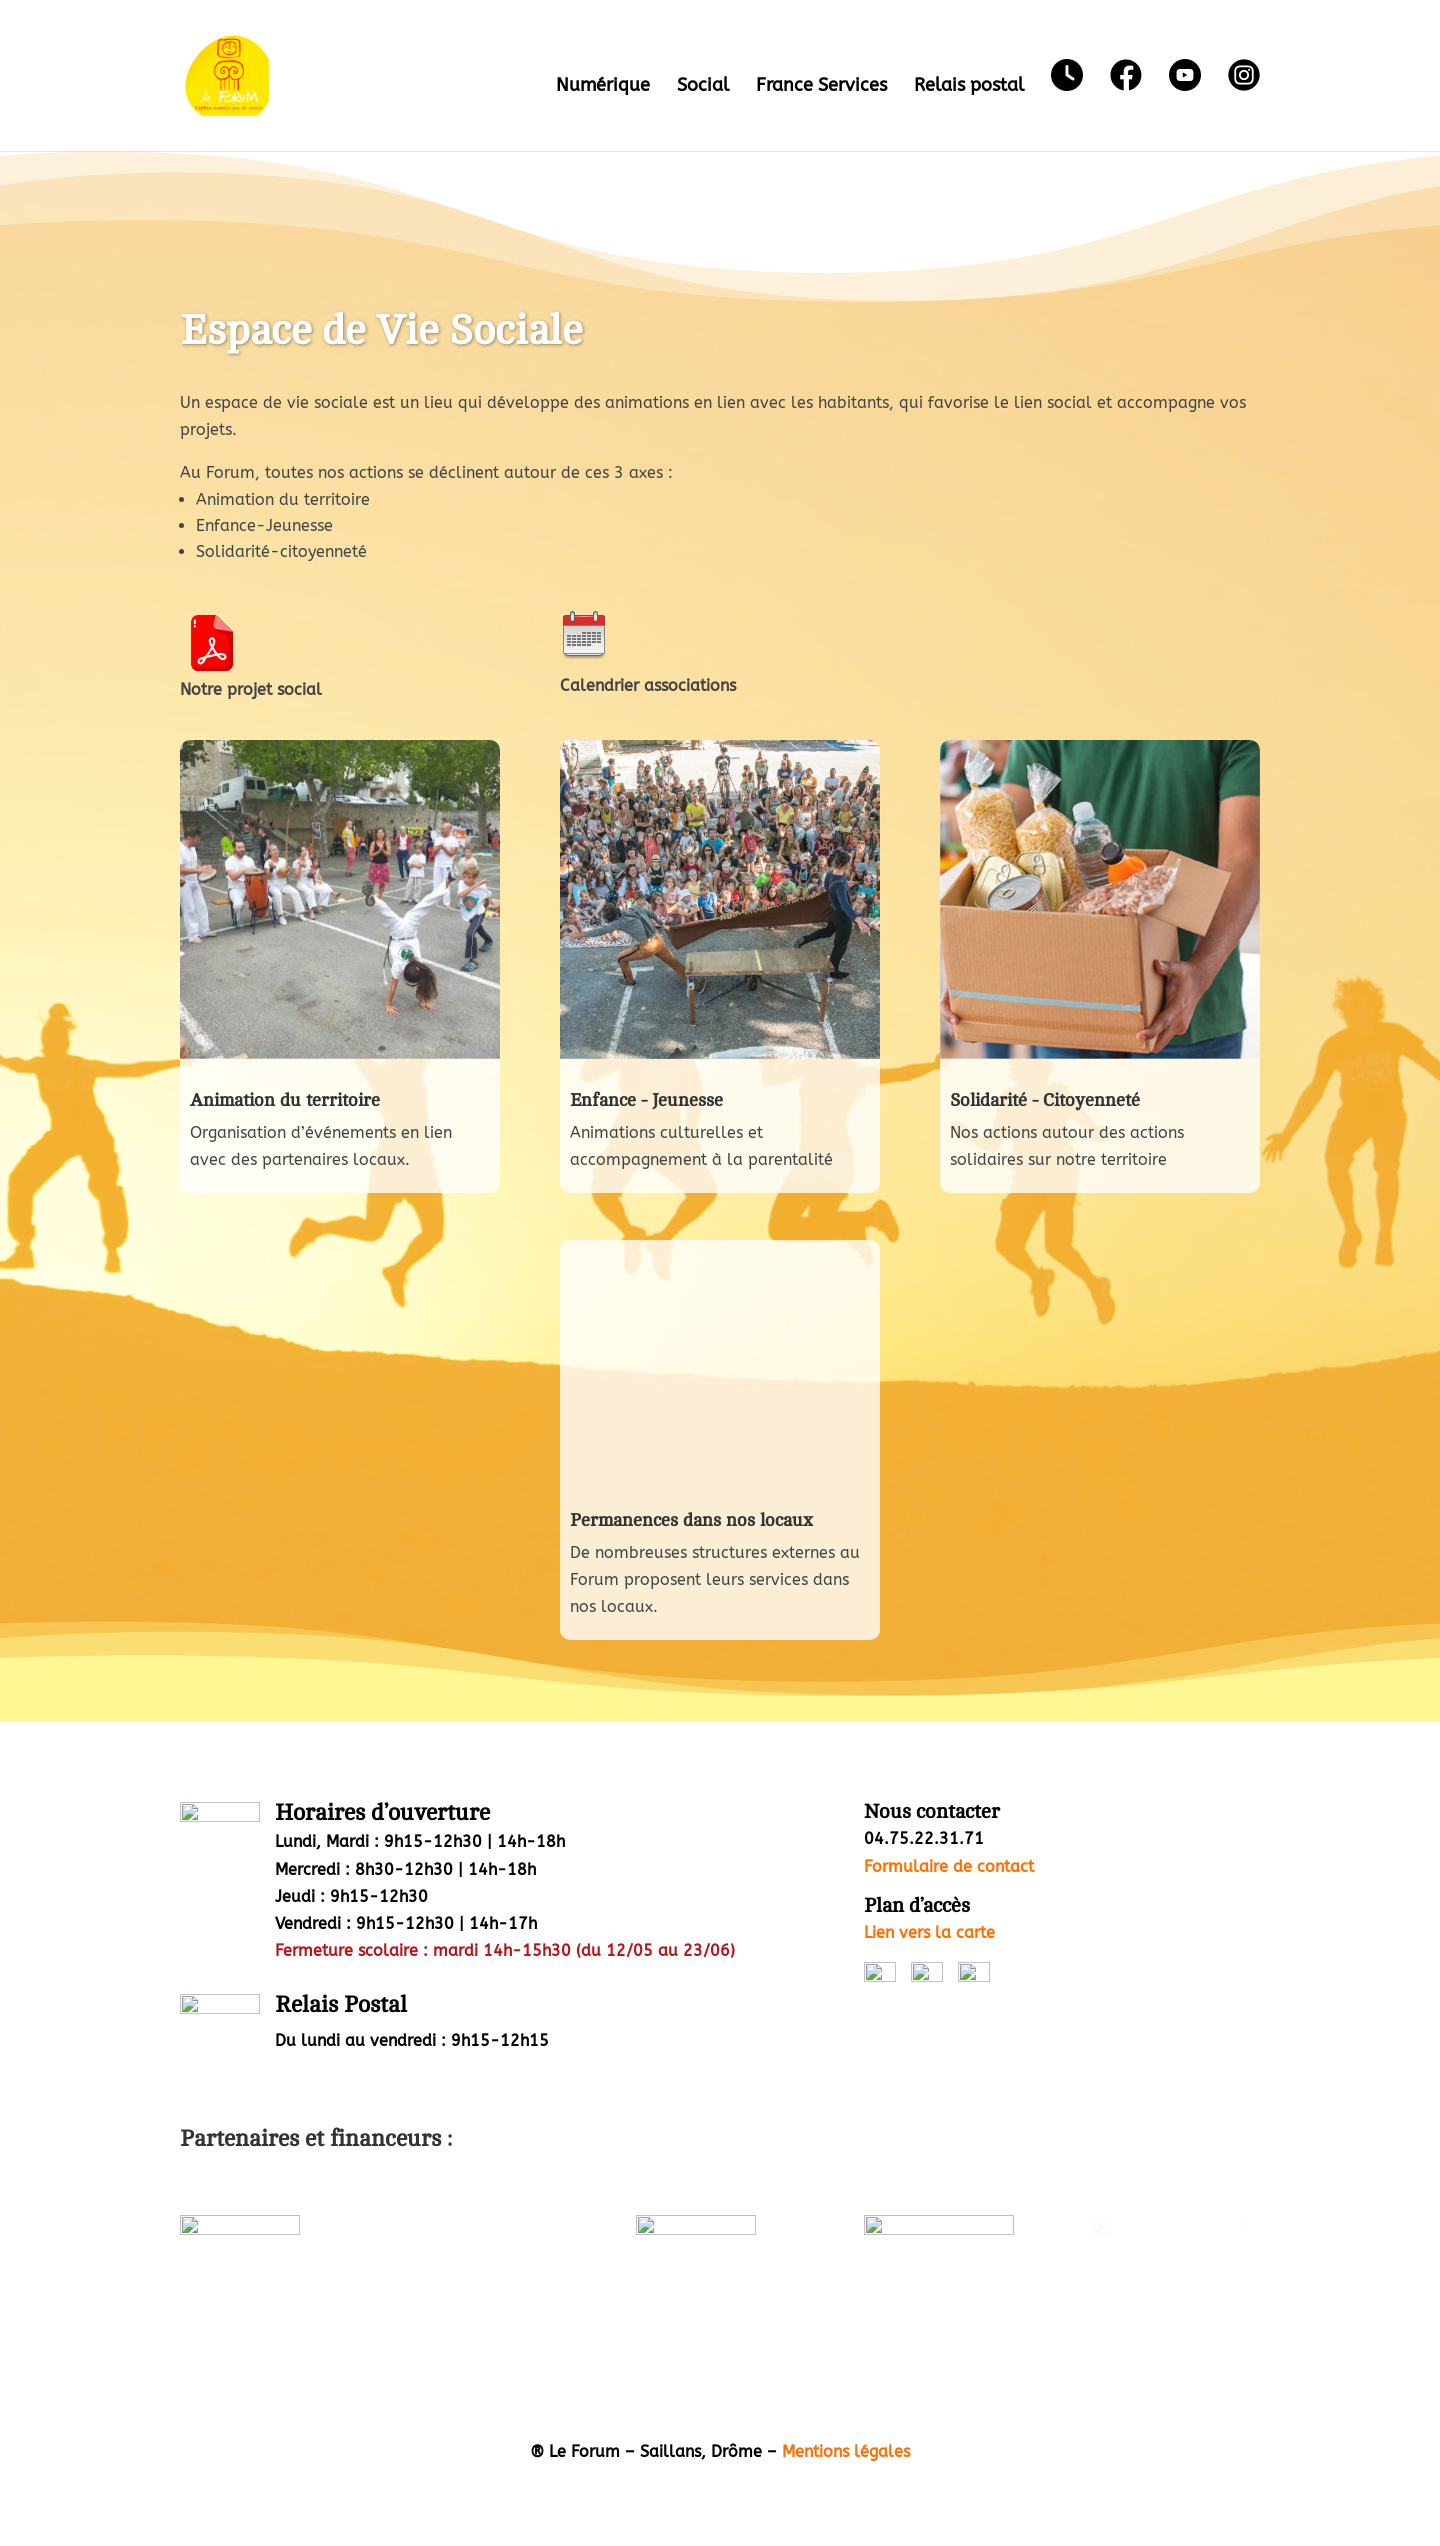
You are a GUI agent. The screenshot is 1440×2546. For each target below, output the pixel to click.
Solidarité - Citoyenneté (1045, 1100)
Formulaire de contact (949, 1866)
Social (703, 87)
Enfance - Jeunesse (646, 1100)
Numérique (603, 87)
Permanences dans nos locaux (691, 1520)
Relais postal (969, 87)
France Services (821, 87)
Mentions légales (846, 2451)
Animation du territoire (285, 1100)
